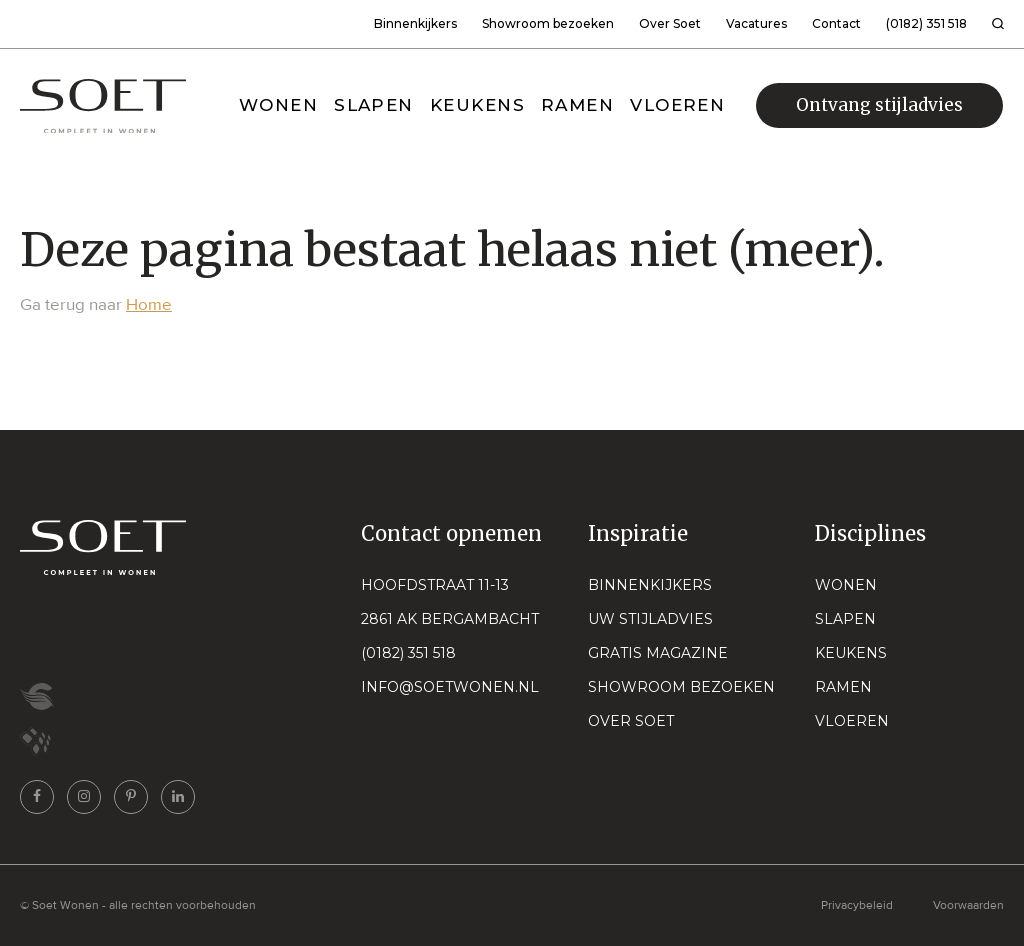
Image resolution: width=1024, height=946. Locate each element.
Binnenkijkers (415, 23)
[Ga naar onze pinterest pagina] (131, 797)
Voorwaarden (968, 905)
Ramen (843, 687)
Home (149, 304)
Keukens (851, 653)
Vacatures (756, 23)
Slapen (845, 619)
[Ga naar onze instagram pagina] (84, 797)
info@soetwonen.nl (450, 687)
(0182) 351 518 (926, 23)
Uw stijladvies (650, 619)
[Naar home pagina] (103, 106)
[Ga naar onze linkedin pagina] (178, 797)
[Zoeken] (998, 24)
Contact (836, 23)
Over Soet (670, 23)
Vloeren (852, 721)
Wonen (846, 585)
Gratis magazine (658, 653)
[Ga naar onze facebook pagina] (37, 797)
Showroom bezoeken (548, 23)
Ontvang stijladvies (879, 105)
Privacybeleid (857, 905)
